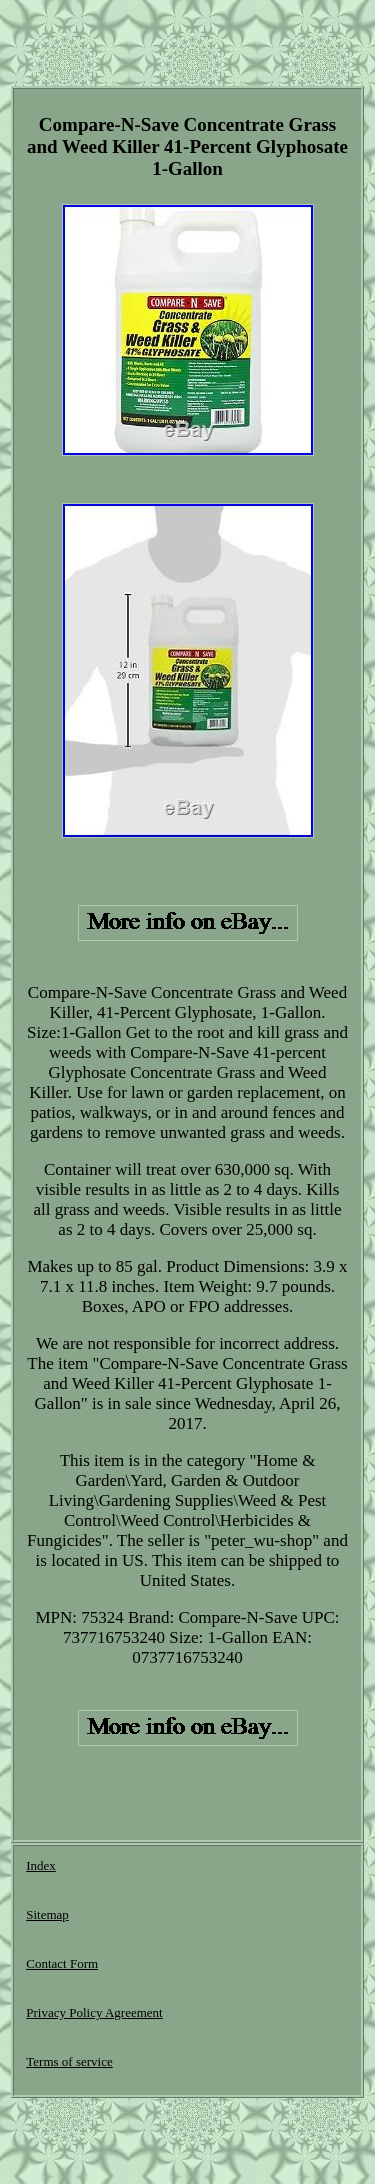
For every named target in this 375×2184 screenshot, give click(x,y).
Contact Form (62, 1963)
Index (41, 1865)
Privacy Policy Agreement (94, 2012)
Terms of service (69, 2061)
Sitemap (47, 1914)
